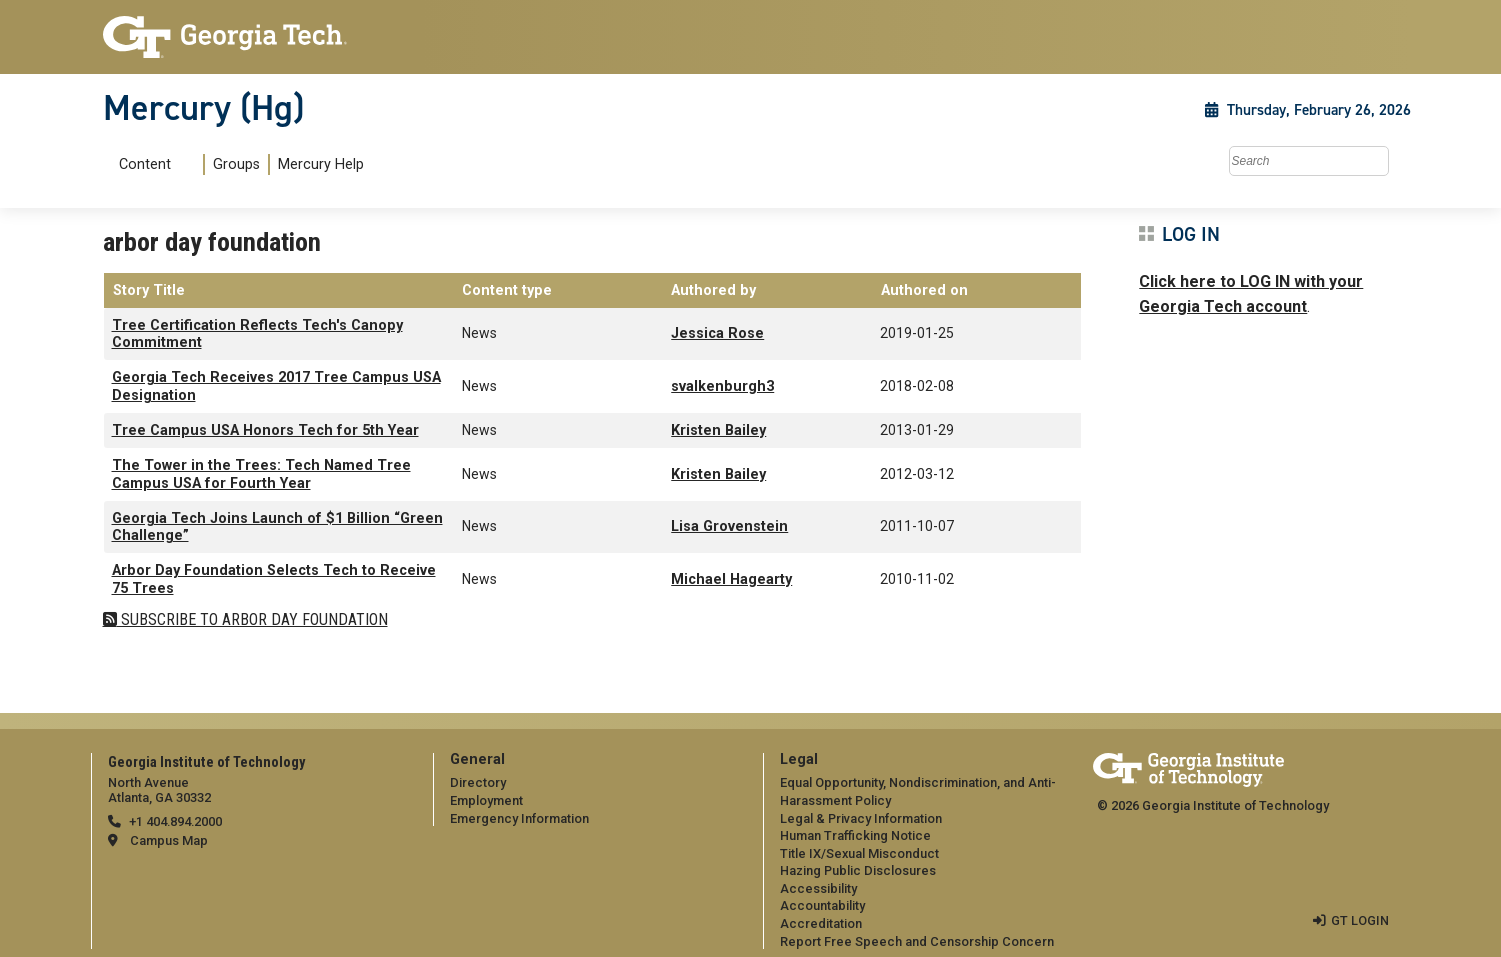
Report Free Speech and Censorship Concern (917, 941)
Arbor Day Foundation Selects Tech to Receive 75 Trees (274, 579)
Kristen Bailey (718, 430)
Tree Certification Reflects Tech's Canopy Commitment (257, 334)
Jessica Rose (717, 333)
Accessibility (818, 888)
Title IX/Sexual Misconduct (859, 853)
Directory (478, 782)
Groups (236, 164)
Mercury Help (321, 164)
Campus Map (169, 840)
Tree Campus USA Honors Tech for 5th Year (265, 430)
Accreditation (821, 923)
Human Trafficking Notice (855, 835)
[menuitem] (237, 164)
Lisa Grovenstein (729, 526)
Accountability (822, 905)
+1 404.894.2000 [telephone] (175, 821)
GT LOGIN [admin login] (1360, 920)
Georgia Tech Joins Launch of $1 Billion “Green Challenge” (277, 527)
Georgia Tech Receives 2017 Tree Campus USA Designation (276, 386)
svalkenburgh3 (722, 386)
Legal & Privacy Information (861, 818)
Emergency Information (519, 818)
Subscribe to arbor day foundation (252, 619)
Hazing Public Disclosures (858, 870)
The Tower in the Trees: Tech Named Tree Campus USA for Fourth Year (261, 474)
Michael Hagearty (731, 579)
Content (145, 165)
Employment (486, 800)
